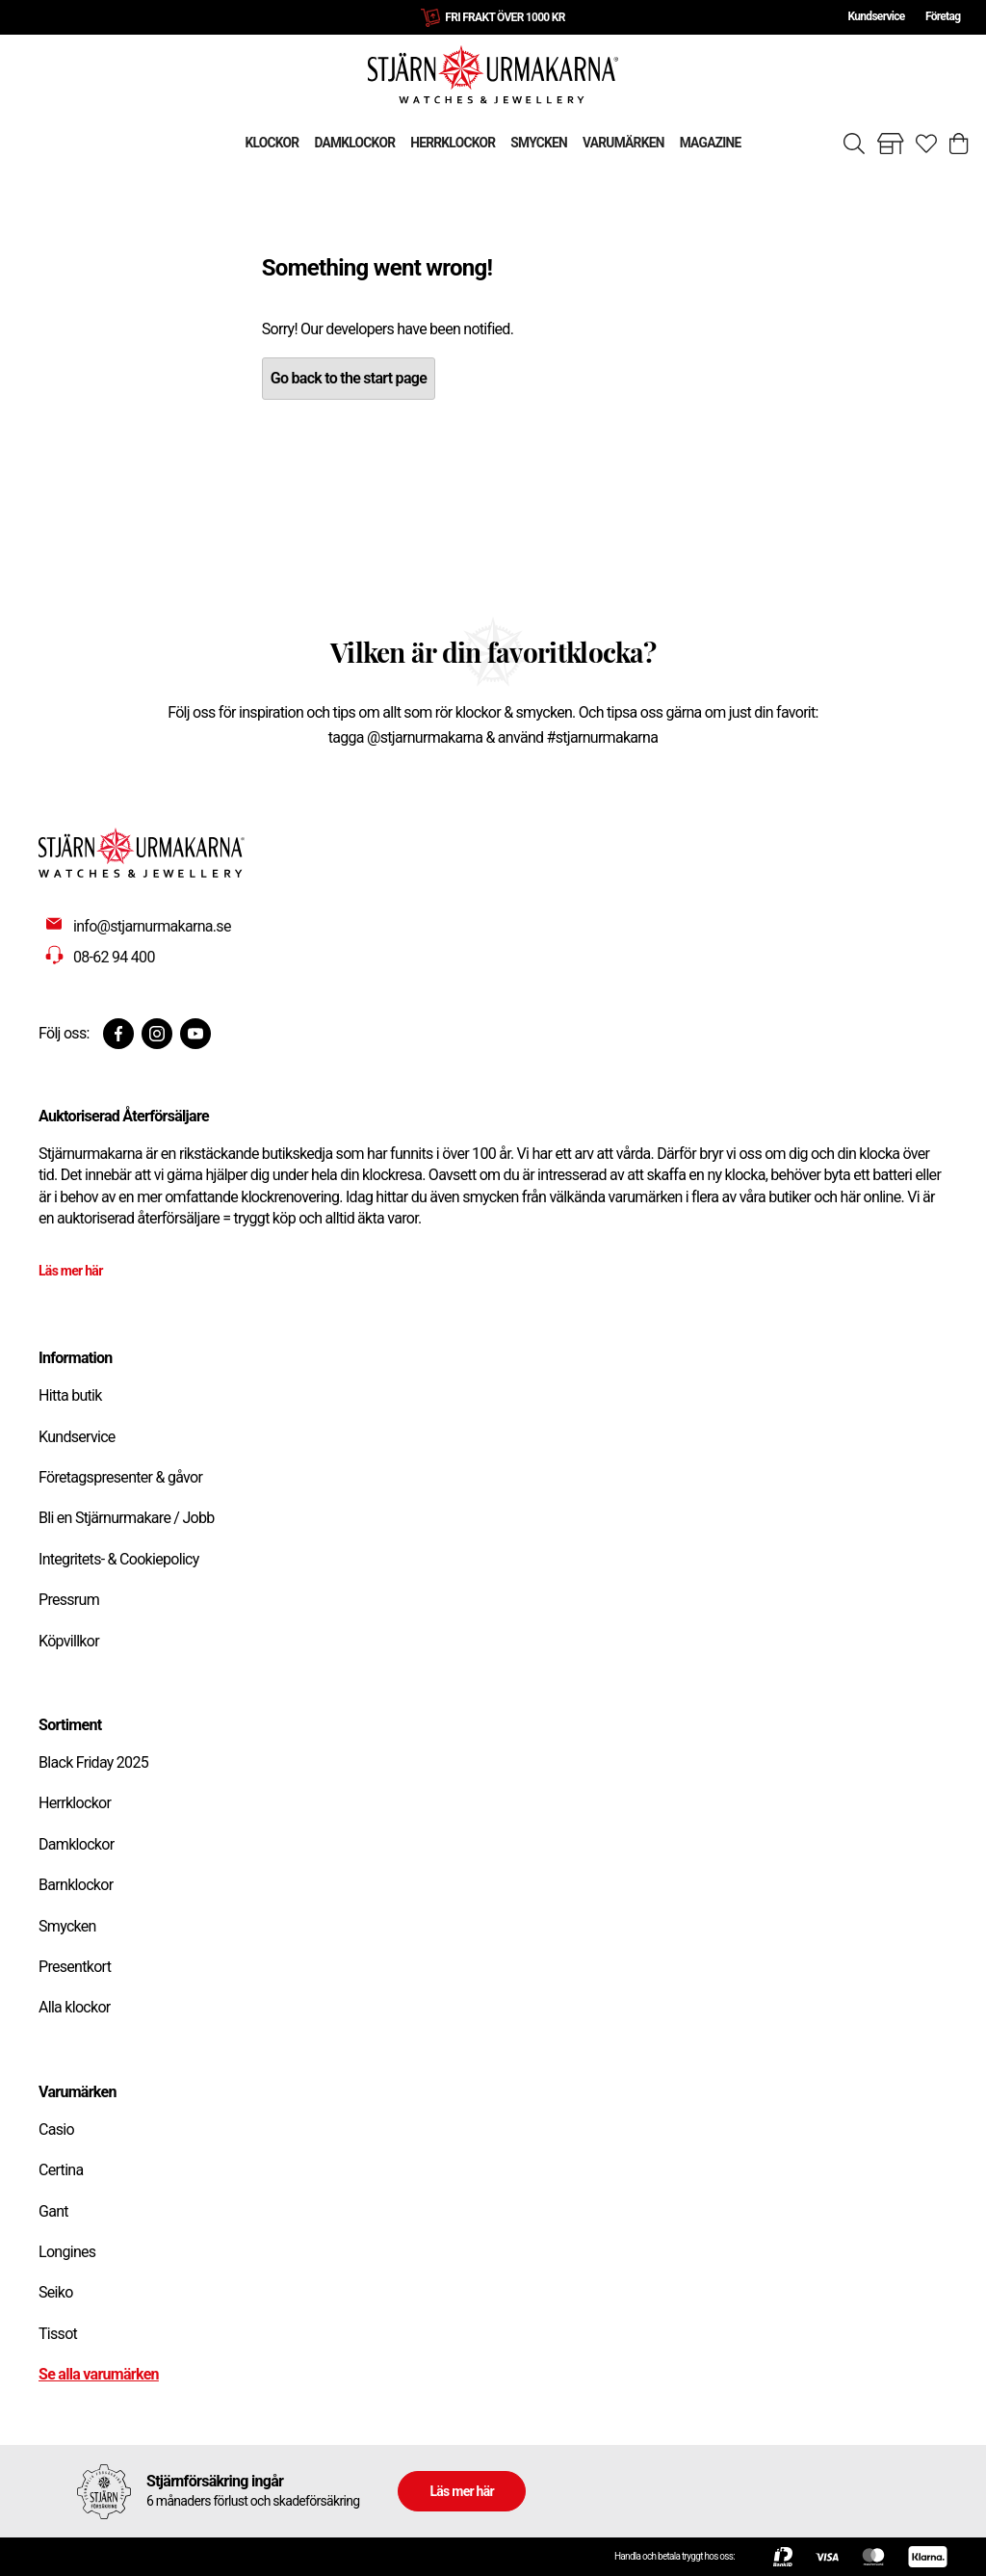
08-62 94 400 (114, 957)
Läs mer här (71, 1270)
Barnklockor (76, 1885)
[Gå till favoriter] (926, 143)
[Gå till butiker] (890, 143)
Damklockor (76, 1844)
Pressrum (69, 1599)
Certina (61, 2170)
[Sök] (854, 143)
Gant (53, 2211)
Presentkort (75, 1967)
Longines (67, 2252)
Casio (56, 2129)
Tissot (58, 2334)
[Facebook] (118, 1033)
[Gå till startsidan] (493, 74)
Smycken (67, 1926)
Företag (942, 16)
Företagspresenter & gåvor (120, 1477)
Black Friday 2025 (93, 1762)
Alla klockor (75, 2007)
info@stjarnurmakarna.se (152, 926)
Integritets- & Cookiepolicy (119, 1559)
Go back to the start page (349, 378)
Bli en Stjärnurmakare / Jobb (127, 1518)
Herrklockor (75, 1803)
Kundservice (875, 16)
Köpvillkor (69, 1641)
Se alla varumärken (99, 2374)
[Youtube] (195, 1033)
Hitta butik (70, 1395)
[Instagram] (157, 1033)
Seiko (56, 2292)
